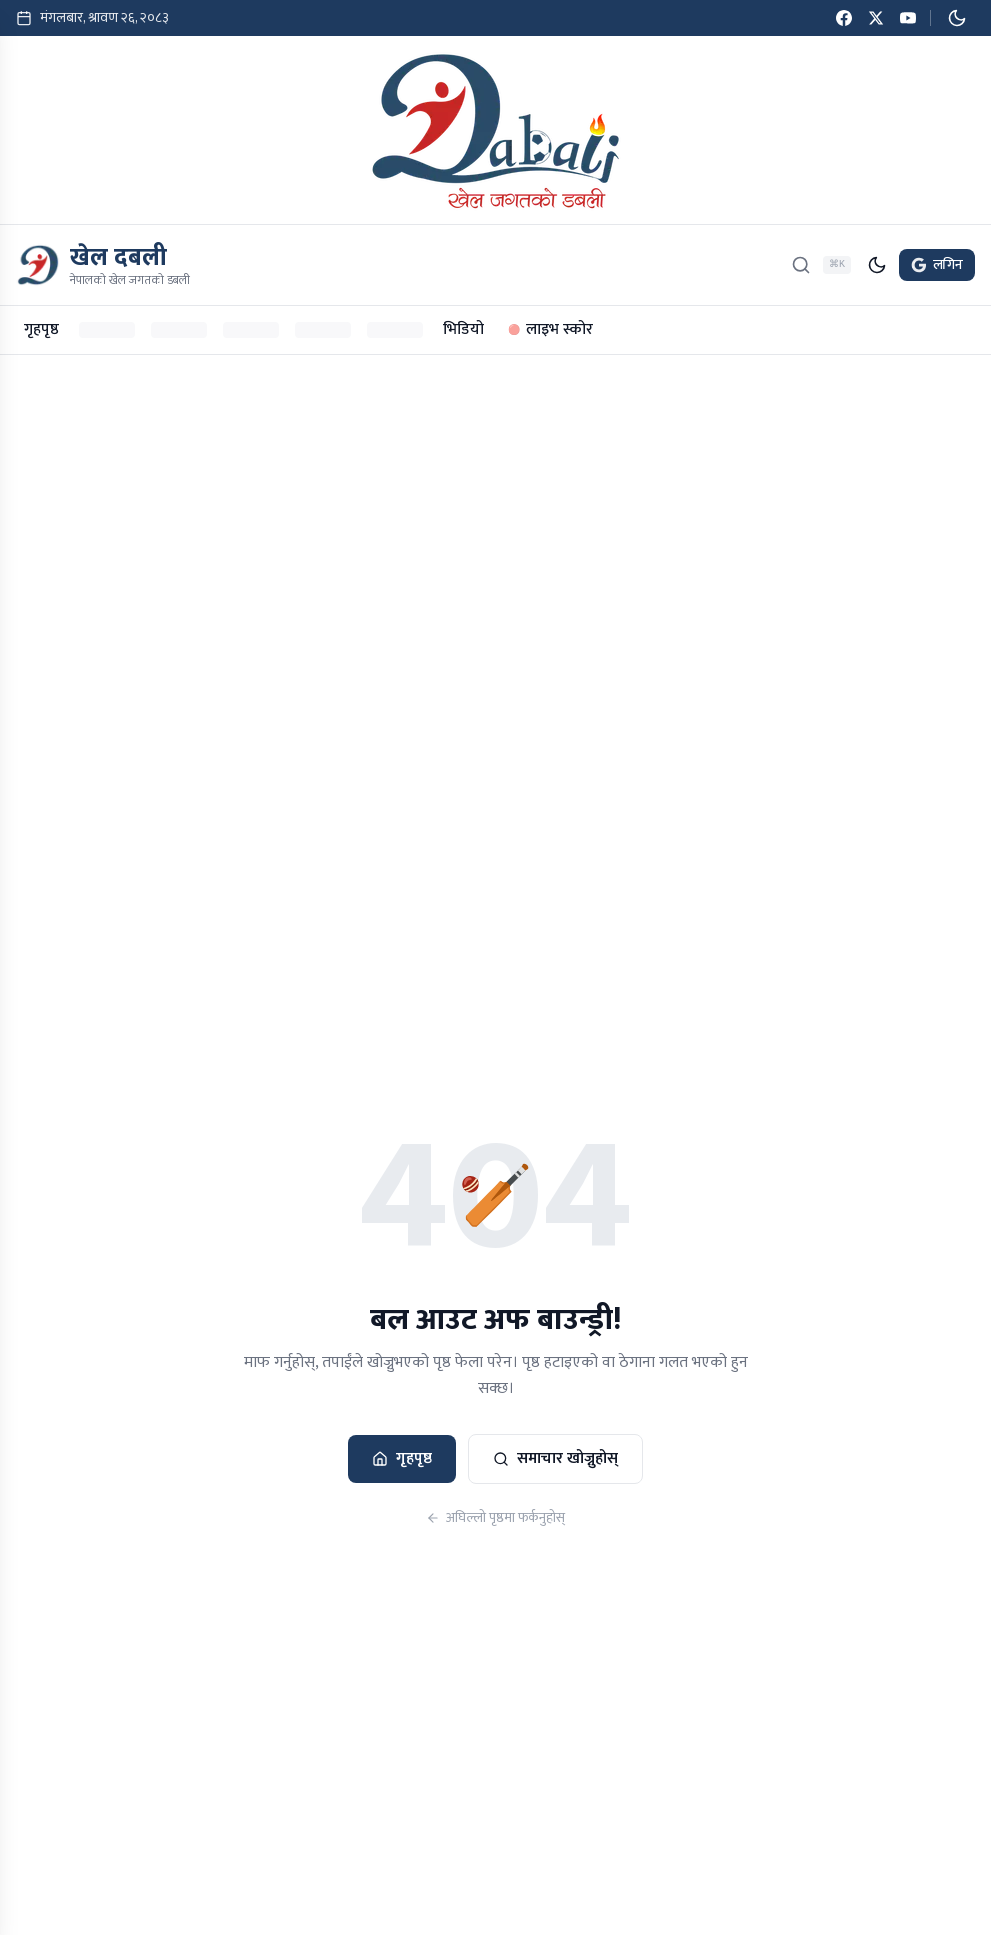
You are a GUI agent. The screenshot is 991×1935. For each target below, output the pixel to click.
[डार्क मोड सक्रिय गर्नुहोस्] (957, 18)
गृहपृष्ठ (41, 329)
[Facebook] (844, 18)
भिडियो (463, 329)
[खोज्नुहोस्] (801, 265)
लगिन (937, 264)
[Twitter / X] (876, 18)
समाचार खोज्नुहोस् (555, 1458)
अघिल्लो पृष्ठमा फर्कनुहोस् (495, 1518)
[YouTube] (908, 18)
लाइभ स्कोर (550, 329)
